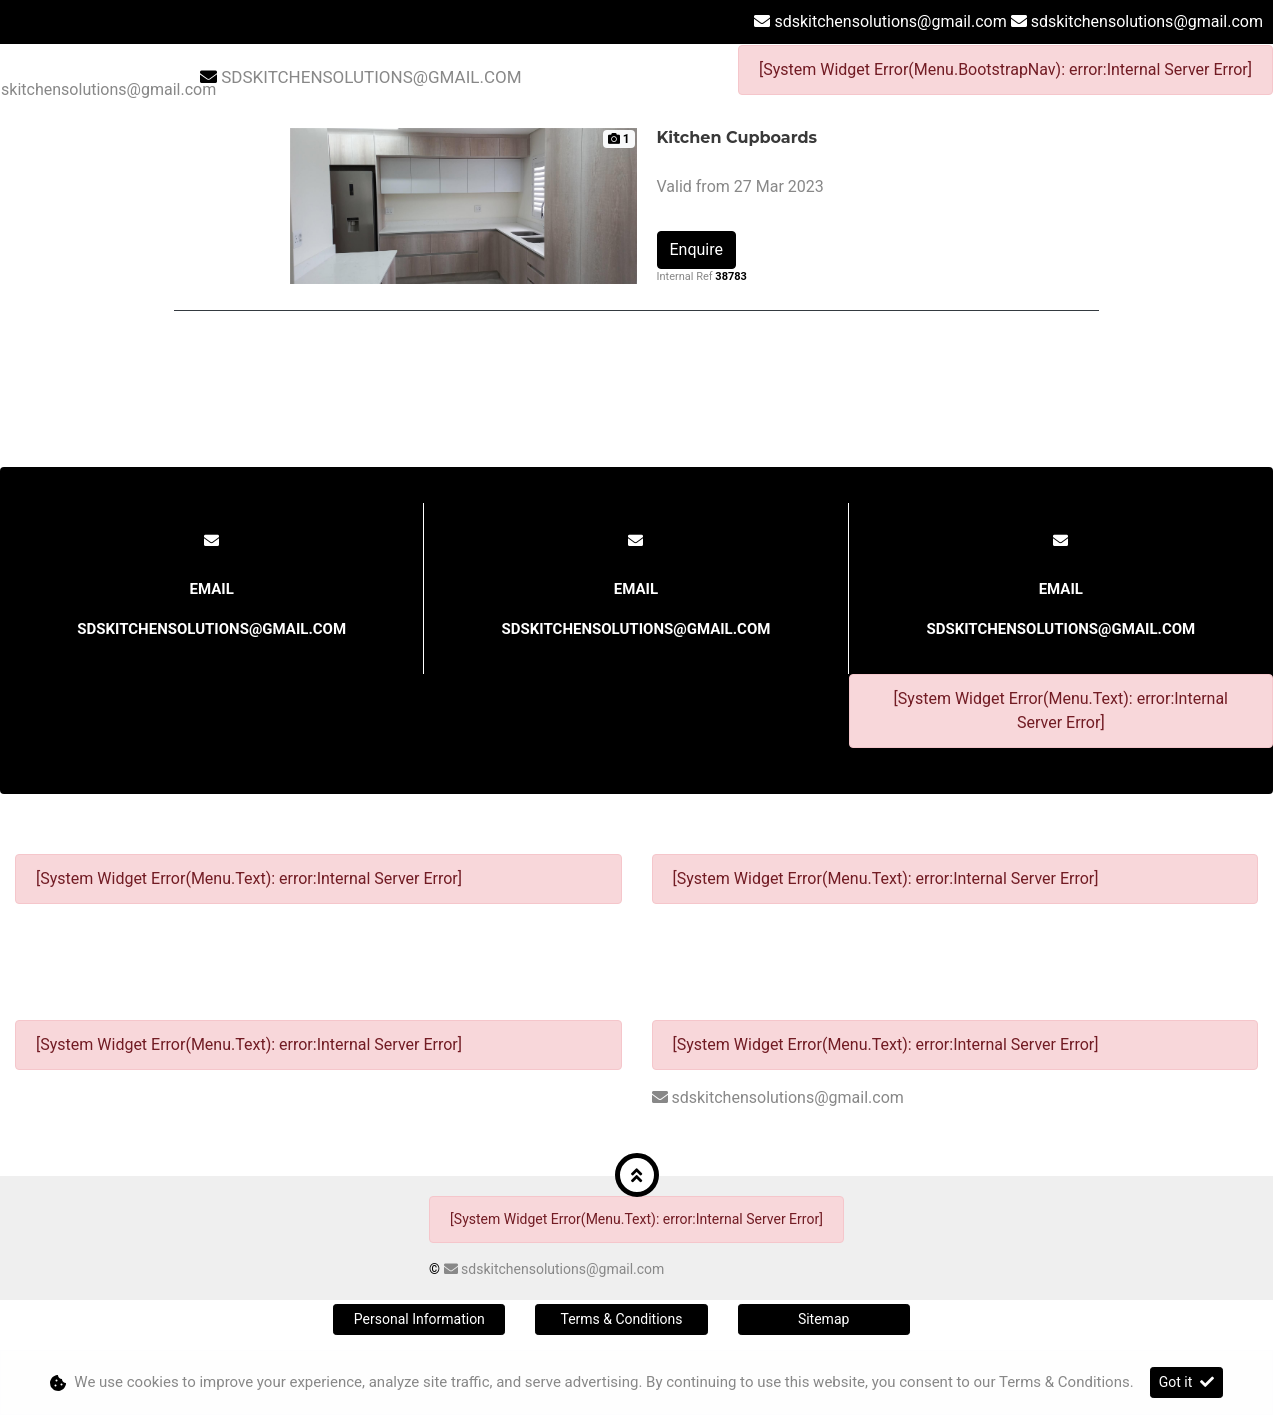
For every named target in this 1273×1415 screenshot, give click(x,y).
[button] (637, 1175)
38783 (731, 276)
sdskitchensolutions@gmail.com (890, 21)
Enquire (697, 249)
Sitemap (823, 1319)
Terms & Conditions (621, 1319)
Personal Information (419, 1319)
